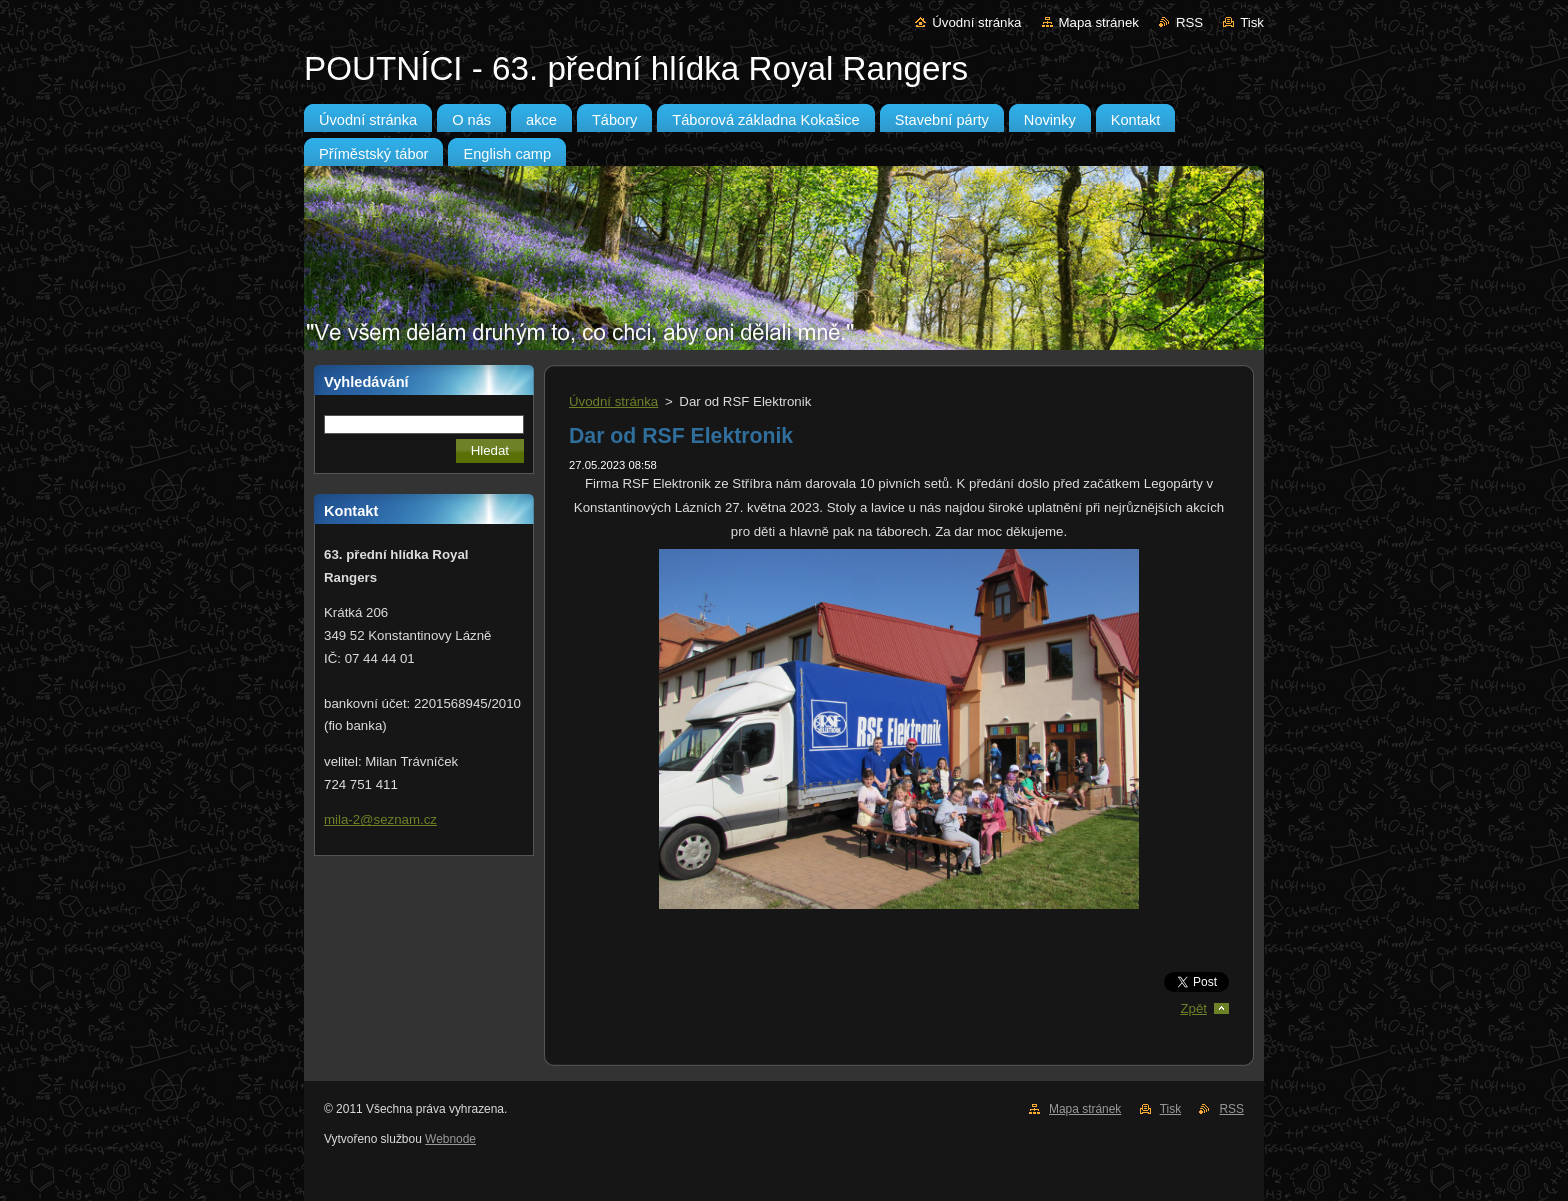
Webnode (450, 1139)
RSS (1189, 22)
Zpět (1193, 1008)
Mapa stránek (1099, 22)
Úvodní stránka (976, 22)
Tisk (1252, 22)
